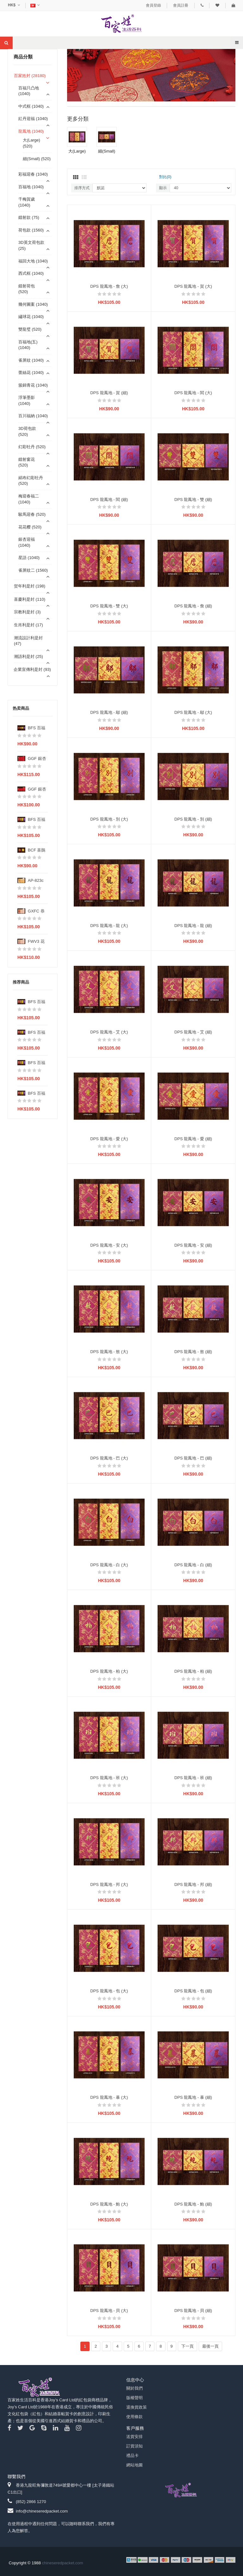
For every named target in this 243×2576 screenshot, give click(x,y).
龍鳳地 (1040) (31, 131)
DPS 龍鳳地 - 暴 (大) (109, 2097)
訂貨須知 (134, 2446)
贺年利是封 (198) (29, 586)
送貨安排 (134, 2436)
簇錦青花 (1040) (33, 385)
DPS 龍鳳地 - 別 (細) (193, 819)
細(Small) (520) (37, 158)
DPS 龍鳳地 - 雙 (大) (109, 606)
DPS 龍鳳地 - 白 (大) (109, 1564)
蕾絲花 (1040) (31, 372)
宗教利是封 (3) (27, 612)
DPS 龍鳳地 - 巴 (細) (193, 1458)
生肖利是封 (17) (28, 625)
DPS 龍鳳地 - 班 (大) (109, 1777)
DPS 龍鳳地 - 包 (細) (193, 1991)
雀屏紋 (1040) (31, 360)
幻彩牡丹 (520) (32, 446)
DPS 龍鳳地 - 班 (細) (193, 1777)
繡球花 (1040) (31, 316)
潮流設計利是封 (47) (28, 640)
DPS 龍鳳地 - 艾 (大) (109, 1032)
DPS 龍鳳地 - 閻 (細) (109, 499)
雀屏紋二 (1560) (33, 570)
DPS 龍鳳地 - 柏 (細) (193, 1671)
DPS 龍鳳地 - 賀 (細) (109, 392)
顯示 (163, 188)
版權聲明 (134, 2397)
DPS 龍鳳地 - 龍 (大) (109, 925)
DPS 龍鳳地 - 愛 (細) (193, 1138)
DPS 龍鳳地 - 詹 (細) (193, 606)
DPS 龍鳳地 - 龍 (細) (193, 925)
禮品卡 (132, 2455)
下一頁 (187, 2346)
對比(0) (165, 177)
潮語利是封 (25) (28, 656)
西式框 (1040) (31, 273)
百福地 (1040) (31, 186)
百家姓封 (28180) (30, 75)
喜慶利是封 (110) (29, 599)
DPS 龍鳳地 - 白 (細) (193, 1564)
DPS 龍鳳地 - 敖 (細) (193, 1351)
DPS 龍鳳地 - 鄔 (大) (193, 712)
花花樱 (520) (29, 527)
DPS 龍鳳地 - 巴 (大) (109, 1458)
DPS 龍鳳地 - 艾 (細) (193, 1032)
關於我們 (134, 2388)
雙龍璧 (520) (29, 329)
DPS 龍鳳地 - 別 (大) (109, 819)
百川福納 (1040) (33, 415)
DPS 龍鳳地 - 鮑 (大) (109, 2204)
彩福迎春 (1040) (33, 174)
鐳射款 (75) (28, 217)
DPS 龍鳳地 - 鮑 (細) (193, 2204)
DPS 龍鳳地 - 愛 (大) (109, 1138)
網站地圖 (134, 2465)
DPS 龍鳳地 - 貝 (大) (109, 2310)
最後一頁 (210, 2346)
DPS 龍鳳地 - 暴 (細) (193, 2097)
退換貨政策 (136, 2407)
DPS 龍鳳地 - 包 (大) (109, 1991)
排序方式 (82, 188)
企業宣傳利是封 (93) (32, 669)
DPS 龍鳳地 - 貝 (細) (193, 2310)
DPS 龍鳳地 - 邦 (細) (193, 1884)
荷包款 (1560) (31, 230)
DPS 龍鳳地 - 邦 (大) (109, 1884)
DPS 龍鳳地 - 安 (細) (193, 1245)
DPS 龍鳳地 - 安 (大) (109, 1245)
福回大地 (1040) (33, 261)
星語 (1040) (29, 557)
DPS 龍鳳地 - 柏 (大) (109, 1671)
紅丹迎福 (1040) (33, 118)
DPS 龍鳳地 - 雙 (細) (193, 499)
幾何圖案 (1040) (33, 304)
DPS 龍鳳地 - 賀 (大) (193, 286)
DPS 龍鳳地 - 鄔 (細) (109, 712)
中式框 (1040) (31, 106)
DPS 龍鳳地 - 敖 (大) (109, 1351)
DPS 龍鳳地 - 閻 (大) (193, 392)
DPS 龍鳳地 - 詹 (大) (109, 286)
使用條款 (134, 2416)
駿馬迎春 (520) (32, 514)
